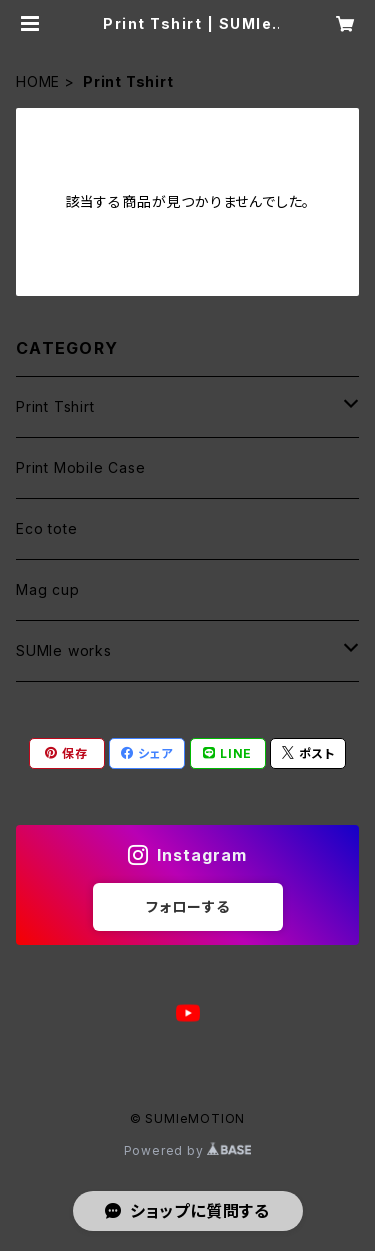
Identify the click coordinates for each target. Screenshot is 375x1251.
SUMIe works (64, 650)
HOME (38, 81)
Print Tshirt (55, 406)
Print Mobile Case (81, 467)
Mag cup (48, 589)
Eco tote (46, 528)
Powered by (188, 1150)
